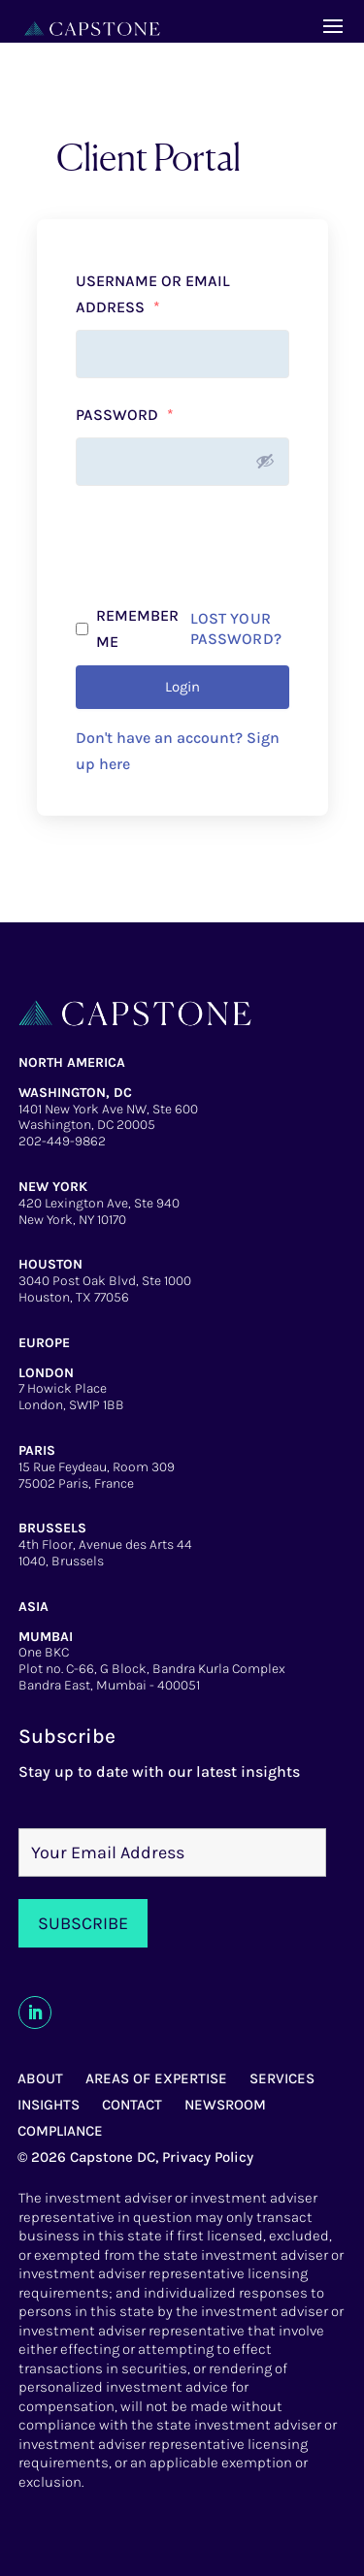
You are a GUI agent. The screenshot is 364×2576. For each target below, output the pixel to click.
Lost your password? (235, 628)
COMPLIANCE (60, 2131)
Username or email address (153, 294)
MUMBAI (45, 1636)
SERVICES (281, 2078)
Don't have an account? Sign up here (178, 750)
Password (125, 414)
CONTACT (132, 2104)
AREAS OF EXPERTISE (156, 2078)
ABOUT (40, 2078)
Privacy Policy (207, 2157)
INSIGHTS (48, 2104)
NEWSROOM (225, 2104)
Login (182, 686)
